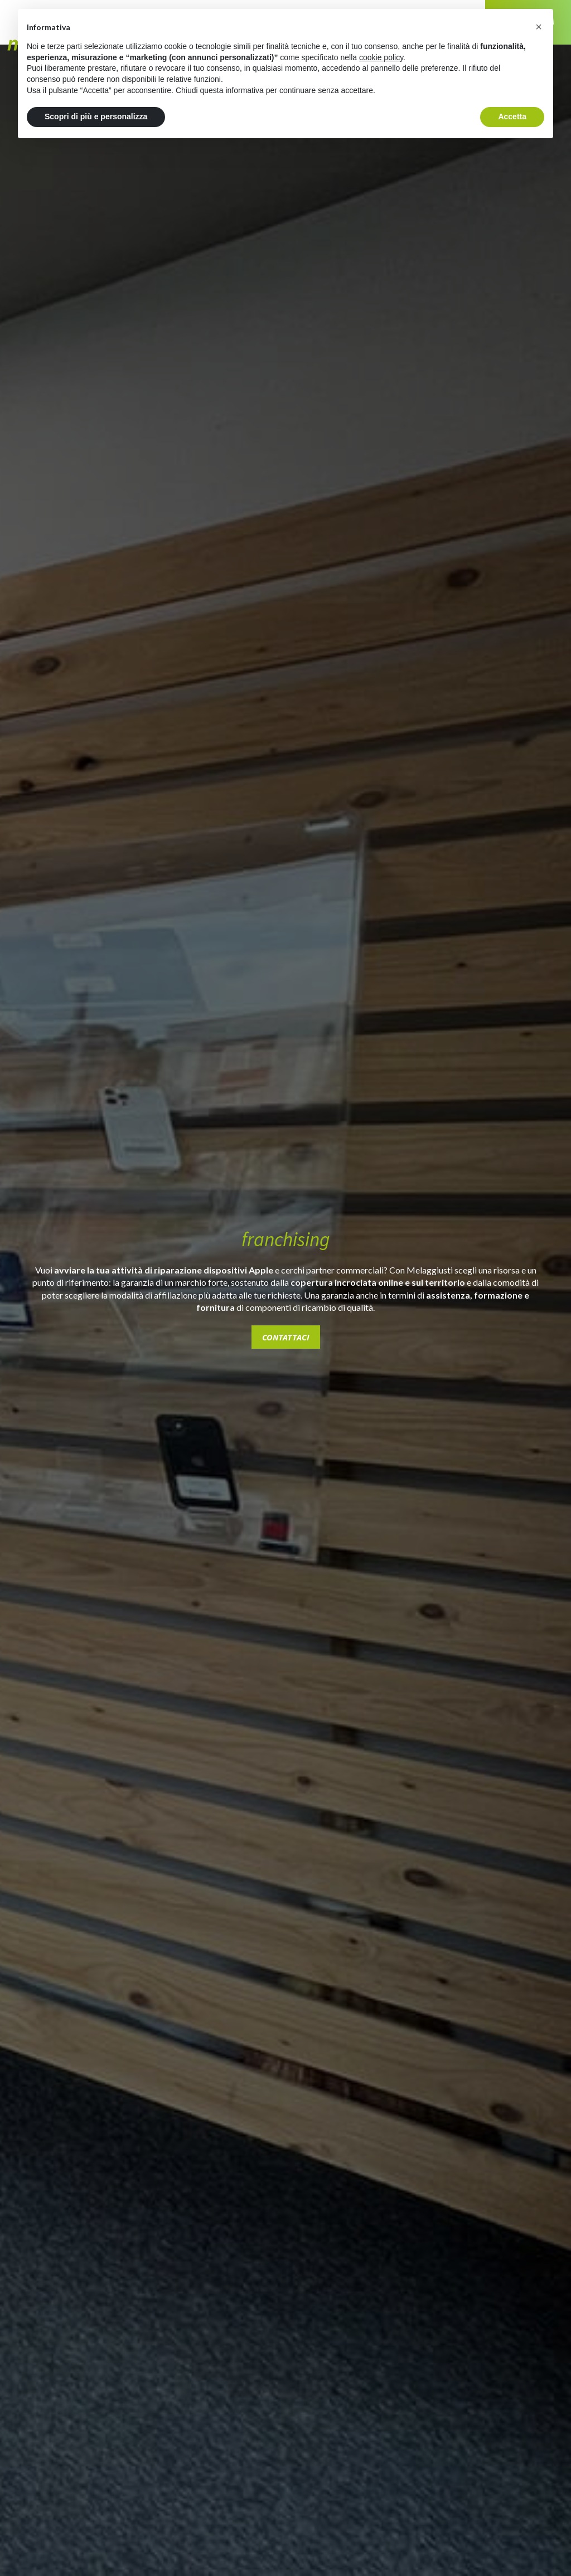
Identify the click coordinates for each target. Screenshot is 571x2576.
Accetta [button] (512, 116)
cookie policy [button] (381, 57)
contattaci (285, 1337)
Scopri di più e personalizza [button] (96, 116)
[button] (539, 27)
